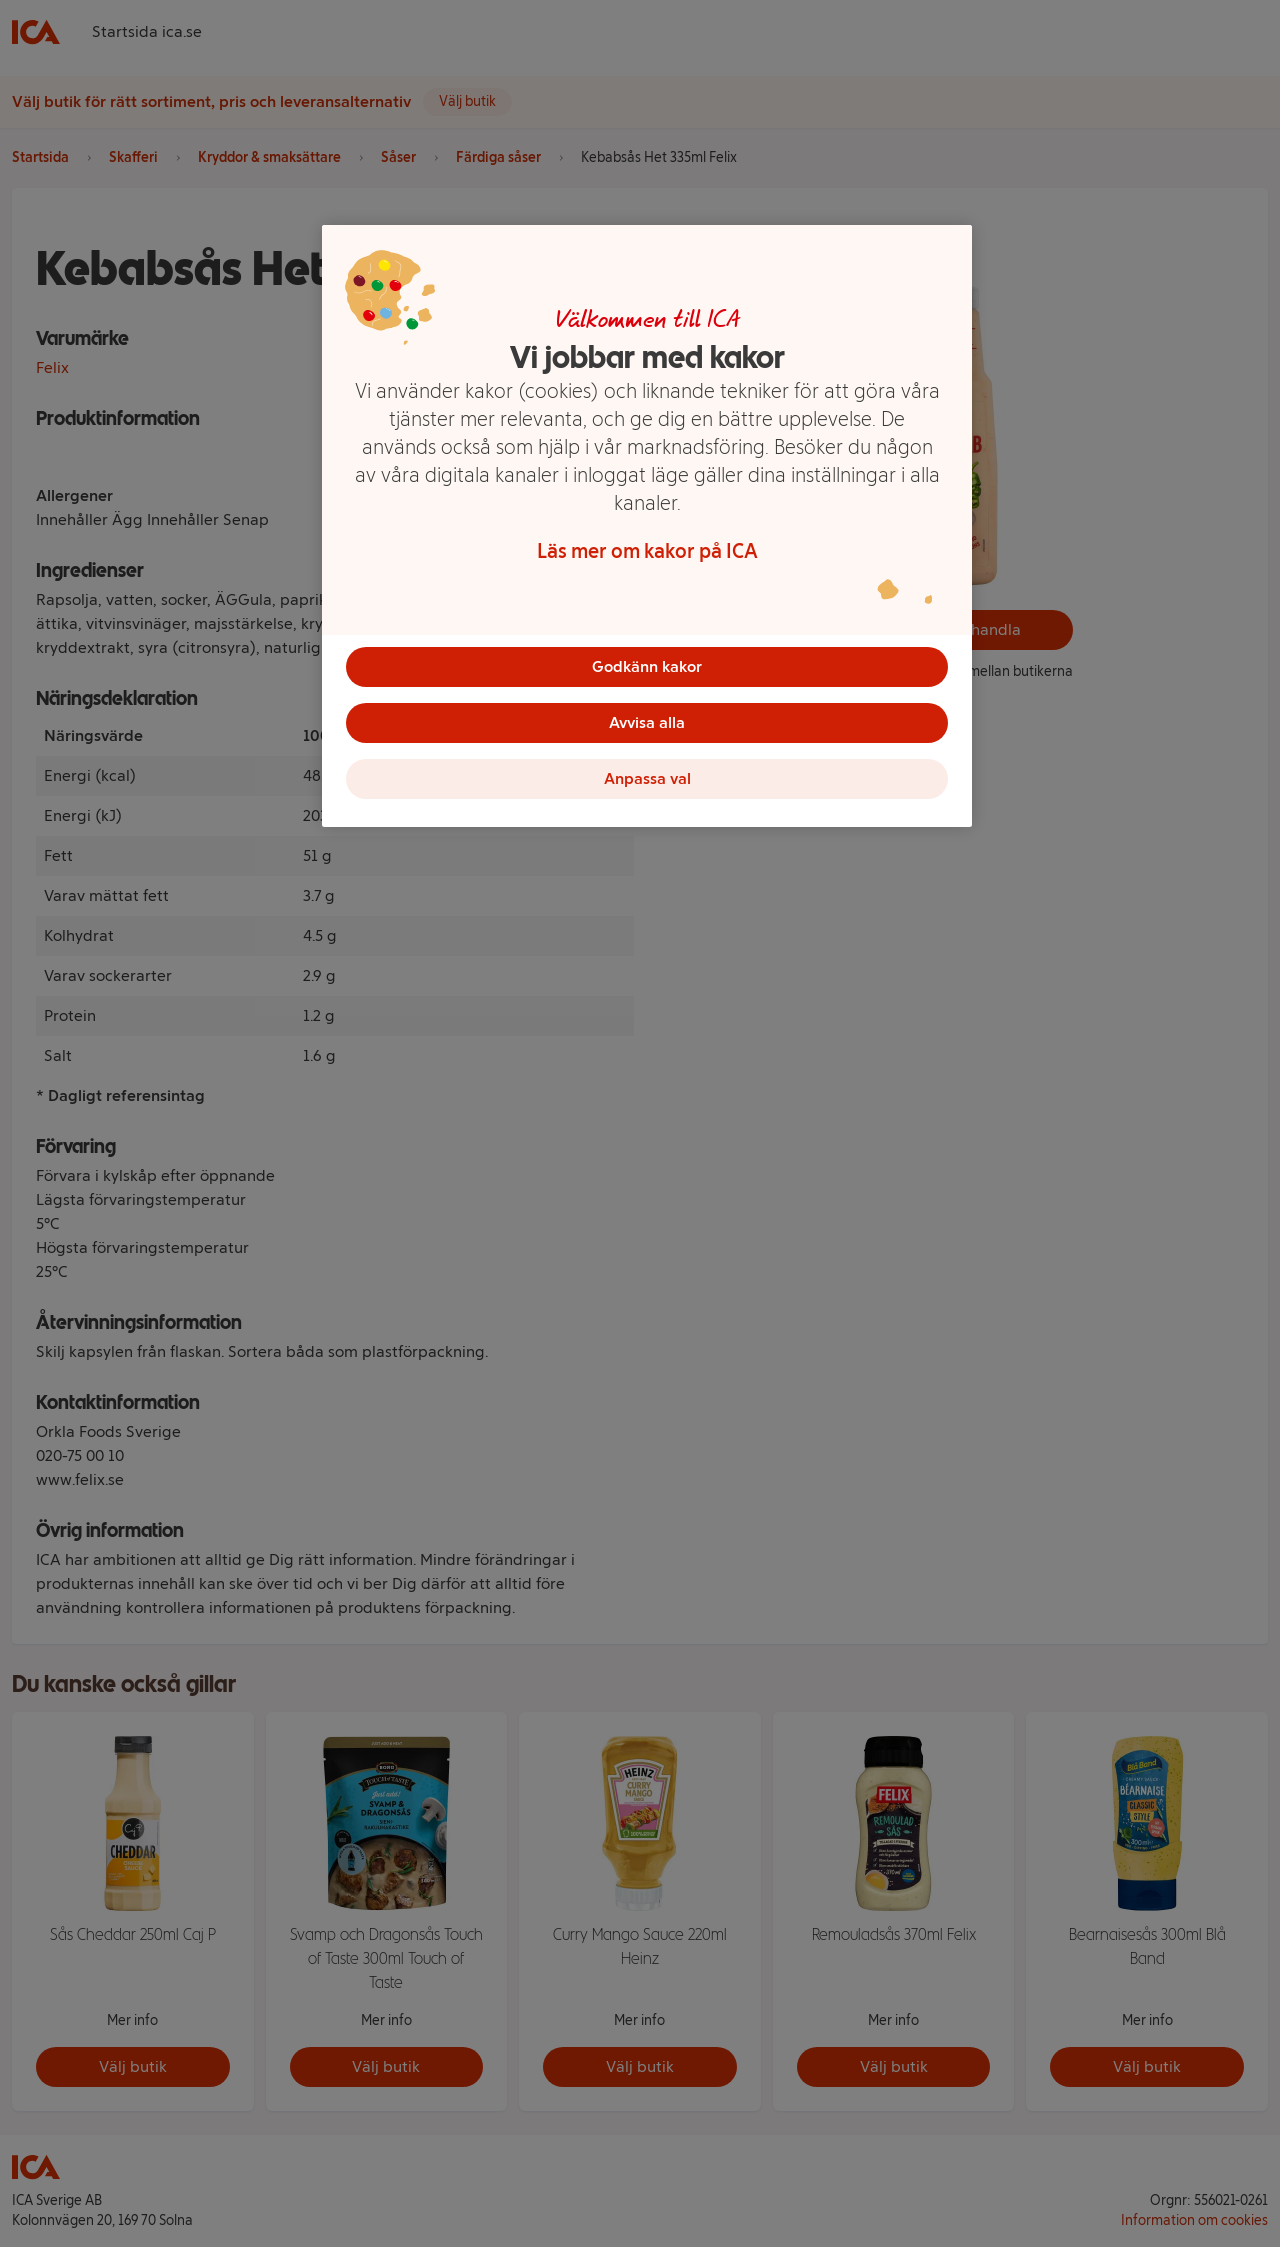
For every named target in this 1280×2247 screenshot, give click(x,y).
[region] (647, 526)
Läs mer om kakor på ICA (647, 551)
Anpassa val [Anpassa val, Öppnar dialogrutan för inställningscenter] (647, 778)
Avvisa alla (647, 722)
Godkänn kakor (647, 666)
